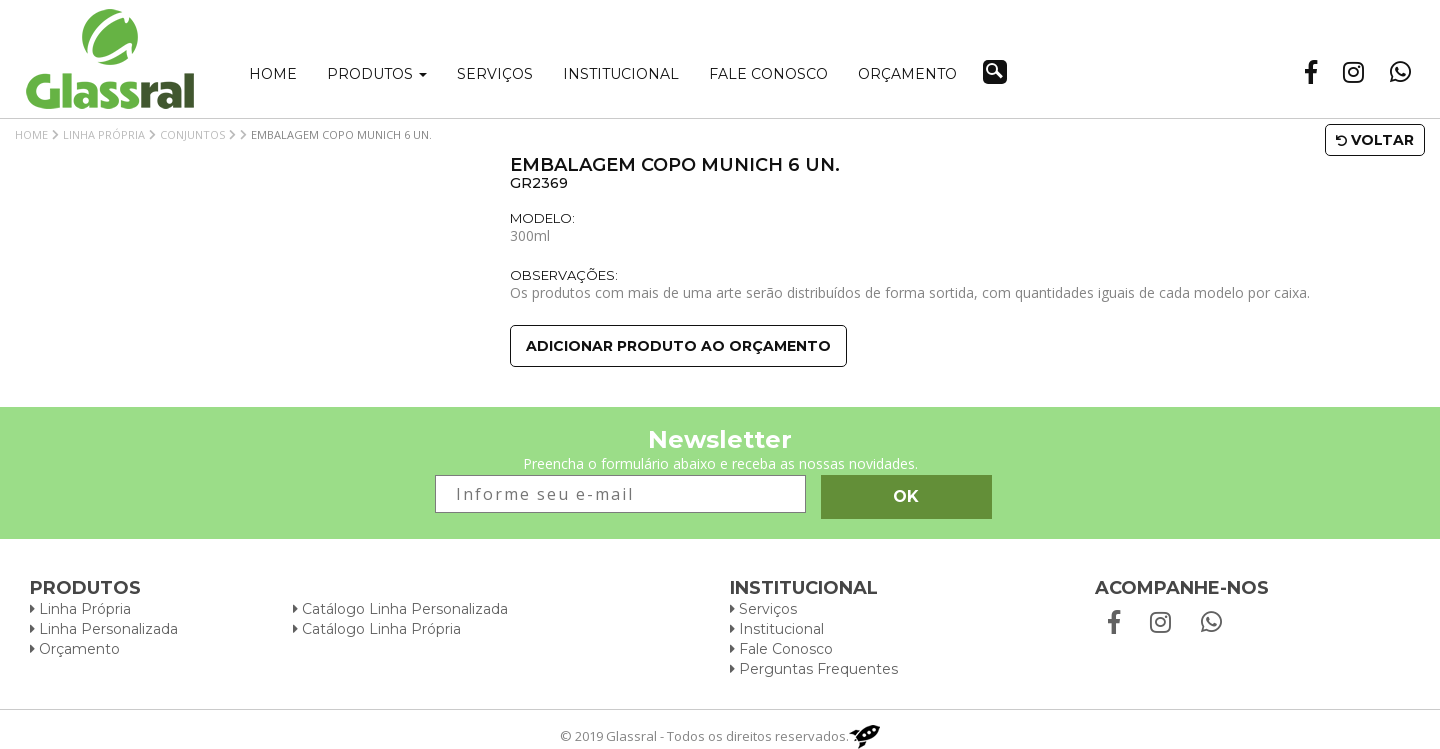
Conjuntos (192, 134)
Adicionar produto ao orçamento (678, 346)
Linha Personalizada (104, 629)
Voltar (1375, 140)
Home (273, 74)
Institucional (621, 74)
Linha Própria (104, 134)
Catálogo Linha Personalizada (400, 609)
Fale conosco (768, 74)
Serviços (495, 74)
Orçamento (907, 74)
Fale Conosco (781, 649)
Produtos (377, 74)
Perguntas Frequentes (814, 669)
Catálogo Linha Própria (377, 629)
